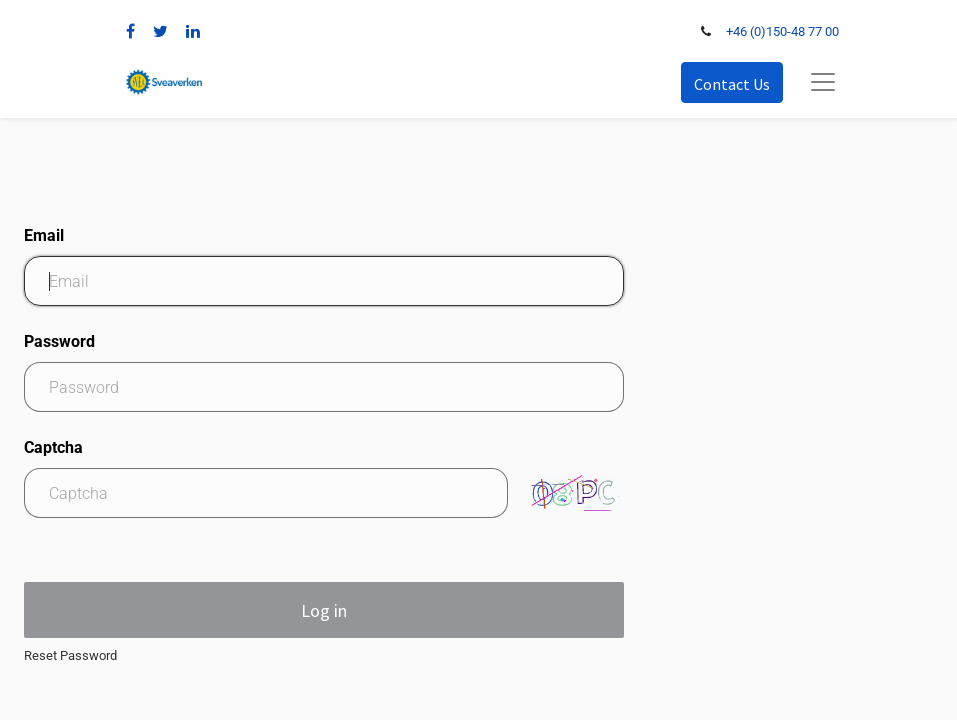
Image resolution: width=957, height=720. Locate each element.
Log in (324, 610)
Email (44, 235)
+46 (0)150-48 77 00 (782, 31)
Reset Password (70, 655)
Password (59, 341)
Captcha (53, 447)
